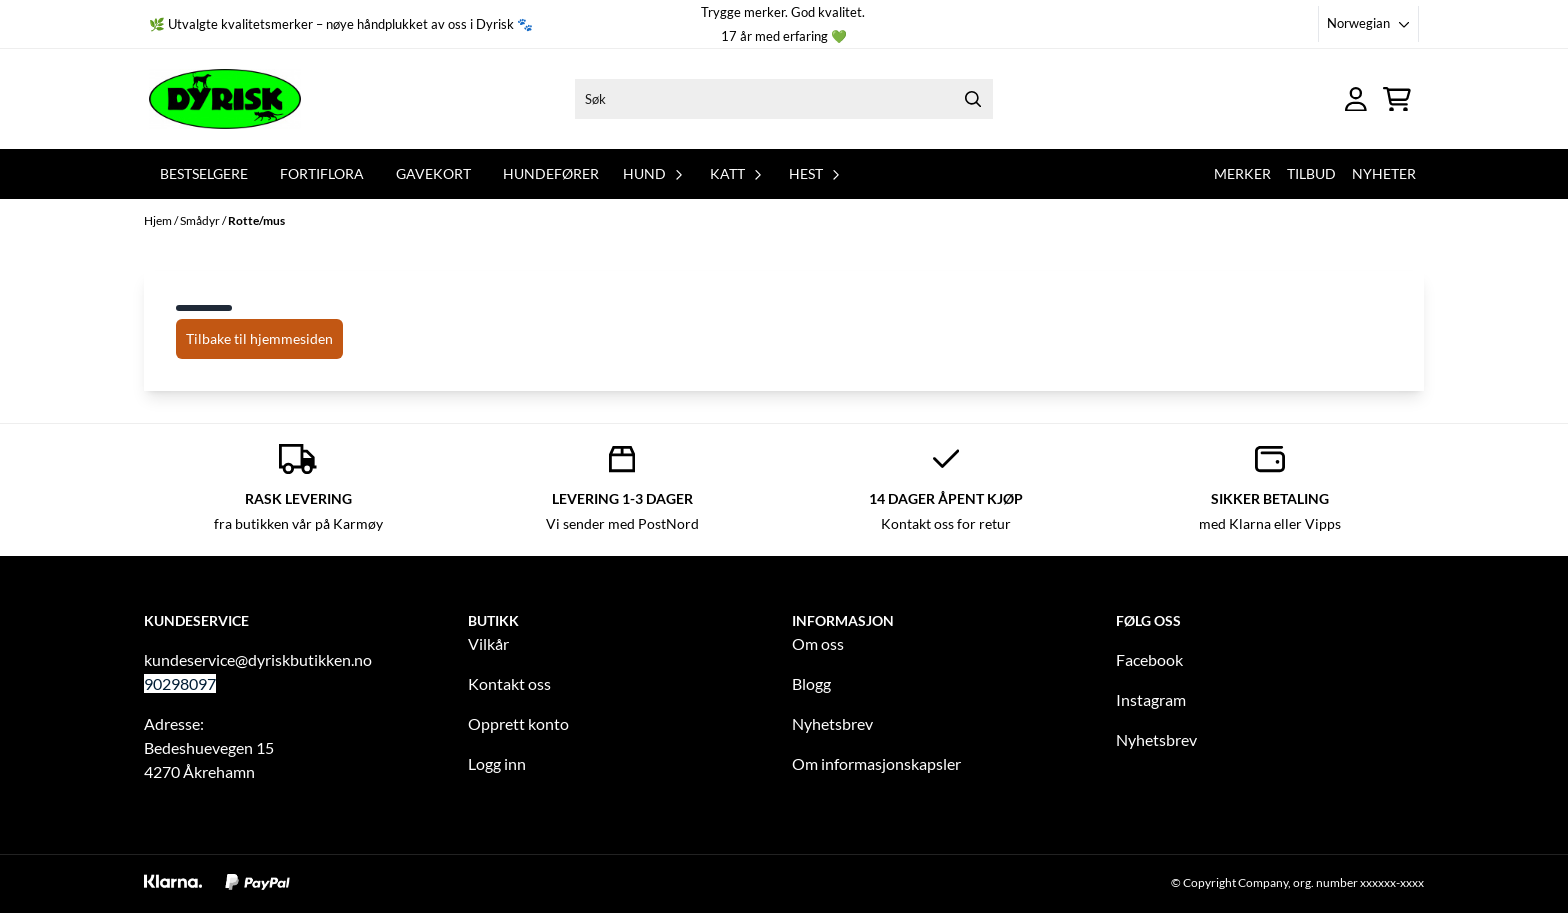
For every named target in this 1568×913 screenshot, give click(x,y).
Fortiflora (322, 173)
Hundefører (551, 173)
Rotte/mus (256, 220)
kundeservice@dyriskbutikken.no (258, 659)
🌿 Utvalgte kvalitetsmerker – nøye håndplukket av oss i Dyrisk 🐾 (341, 24)
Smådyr (201, 220)
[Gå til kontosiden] (1356, 99)
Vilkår (488, 643)
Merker (1242, 173)
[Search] (973, 99)
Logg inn (497, 763)
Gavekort (433, 173)
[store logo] (225, 99)
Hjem (159, 220)
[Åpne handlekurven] (1397, 99)
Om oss (818, 643)
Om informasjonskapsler (876, 763)
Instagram (1151, 699)
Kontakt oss (509, 683)
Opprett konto (518, 723)
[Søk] (784, 99)
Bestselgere (204, 173)
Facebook (1149, 659)
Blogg (811, 683)
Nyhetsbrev (832, 723)
